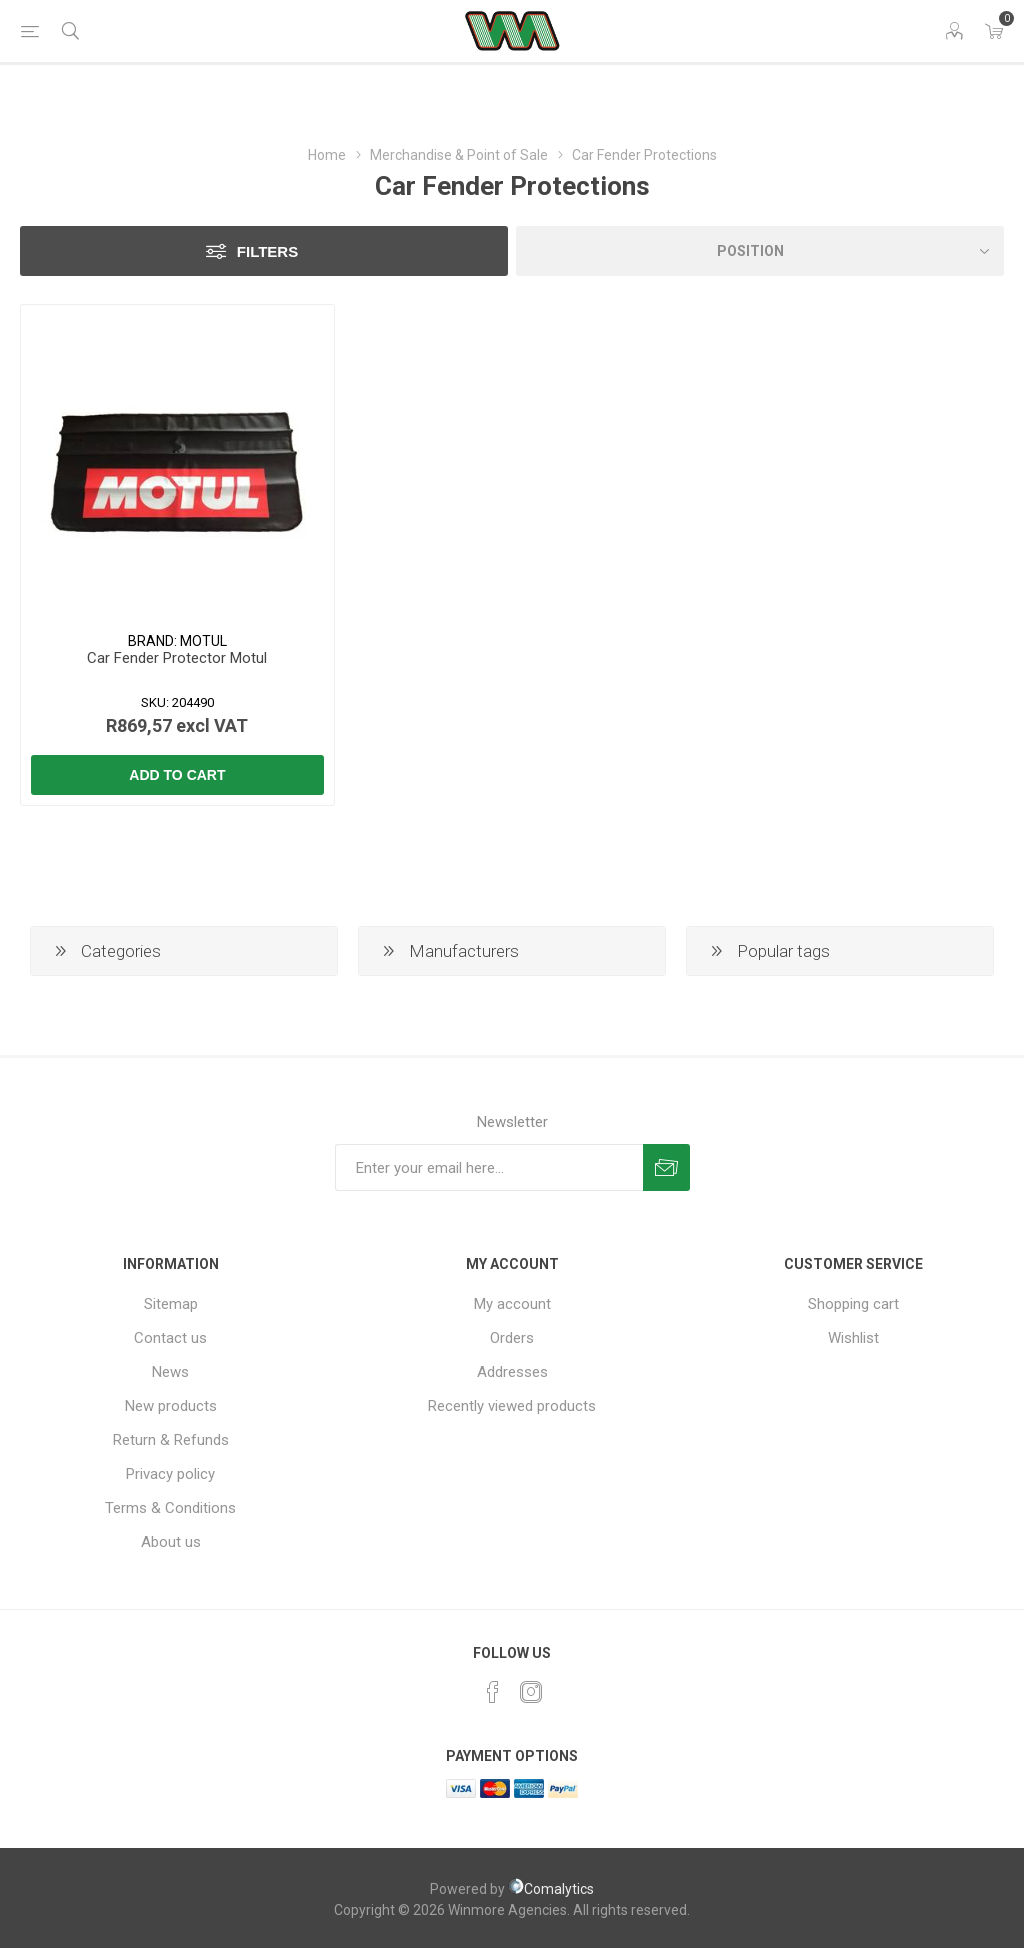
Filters (267, 251)
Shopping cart (853, 1304)
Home (327, 155)
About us (171, 1542)
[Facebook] (493, 1692)
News (170, 1372)
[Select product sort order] (760, 251)
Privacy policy (170, 1474)
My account (512, 1304)
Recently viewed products (512, 1406)
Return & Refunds (171, 1440)
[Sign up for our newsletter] (489, 1167)
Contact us (170, 1338)
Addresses (512, 1372)
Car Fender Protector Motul (177, 658)
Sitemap (171, 1304)
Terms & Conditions (170, 1508)
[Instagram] (531, 1692)
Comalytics (551, 1889)
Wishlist (853, 1338)
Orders (512, 1338)
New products (171, 1406)
